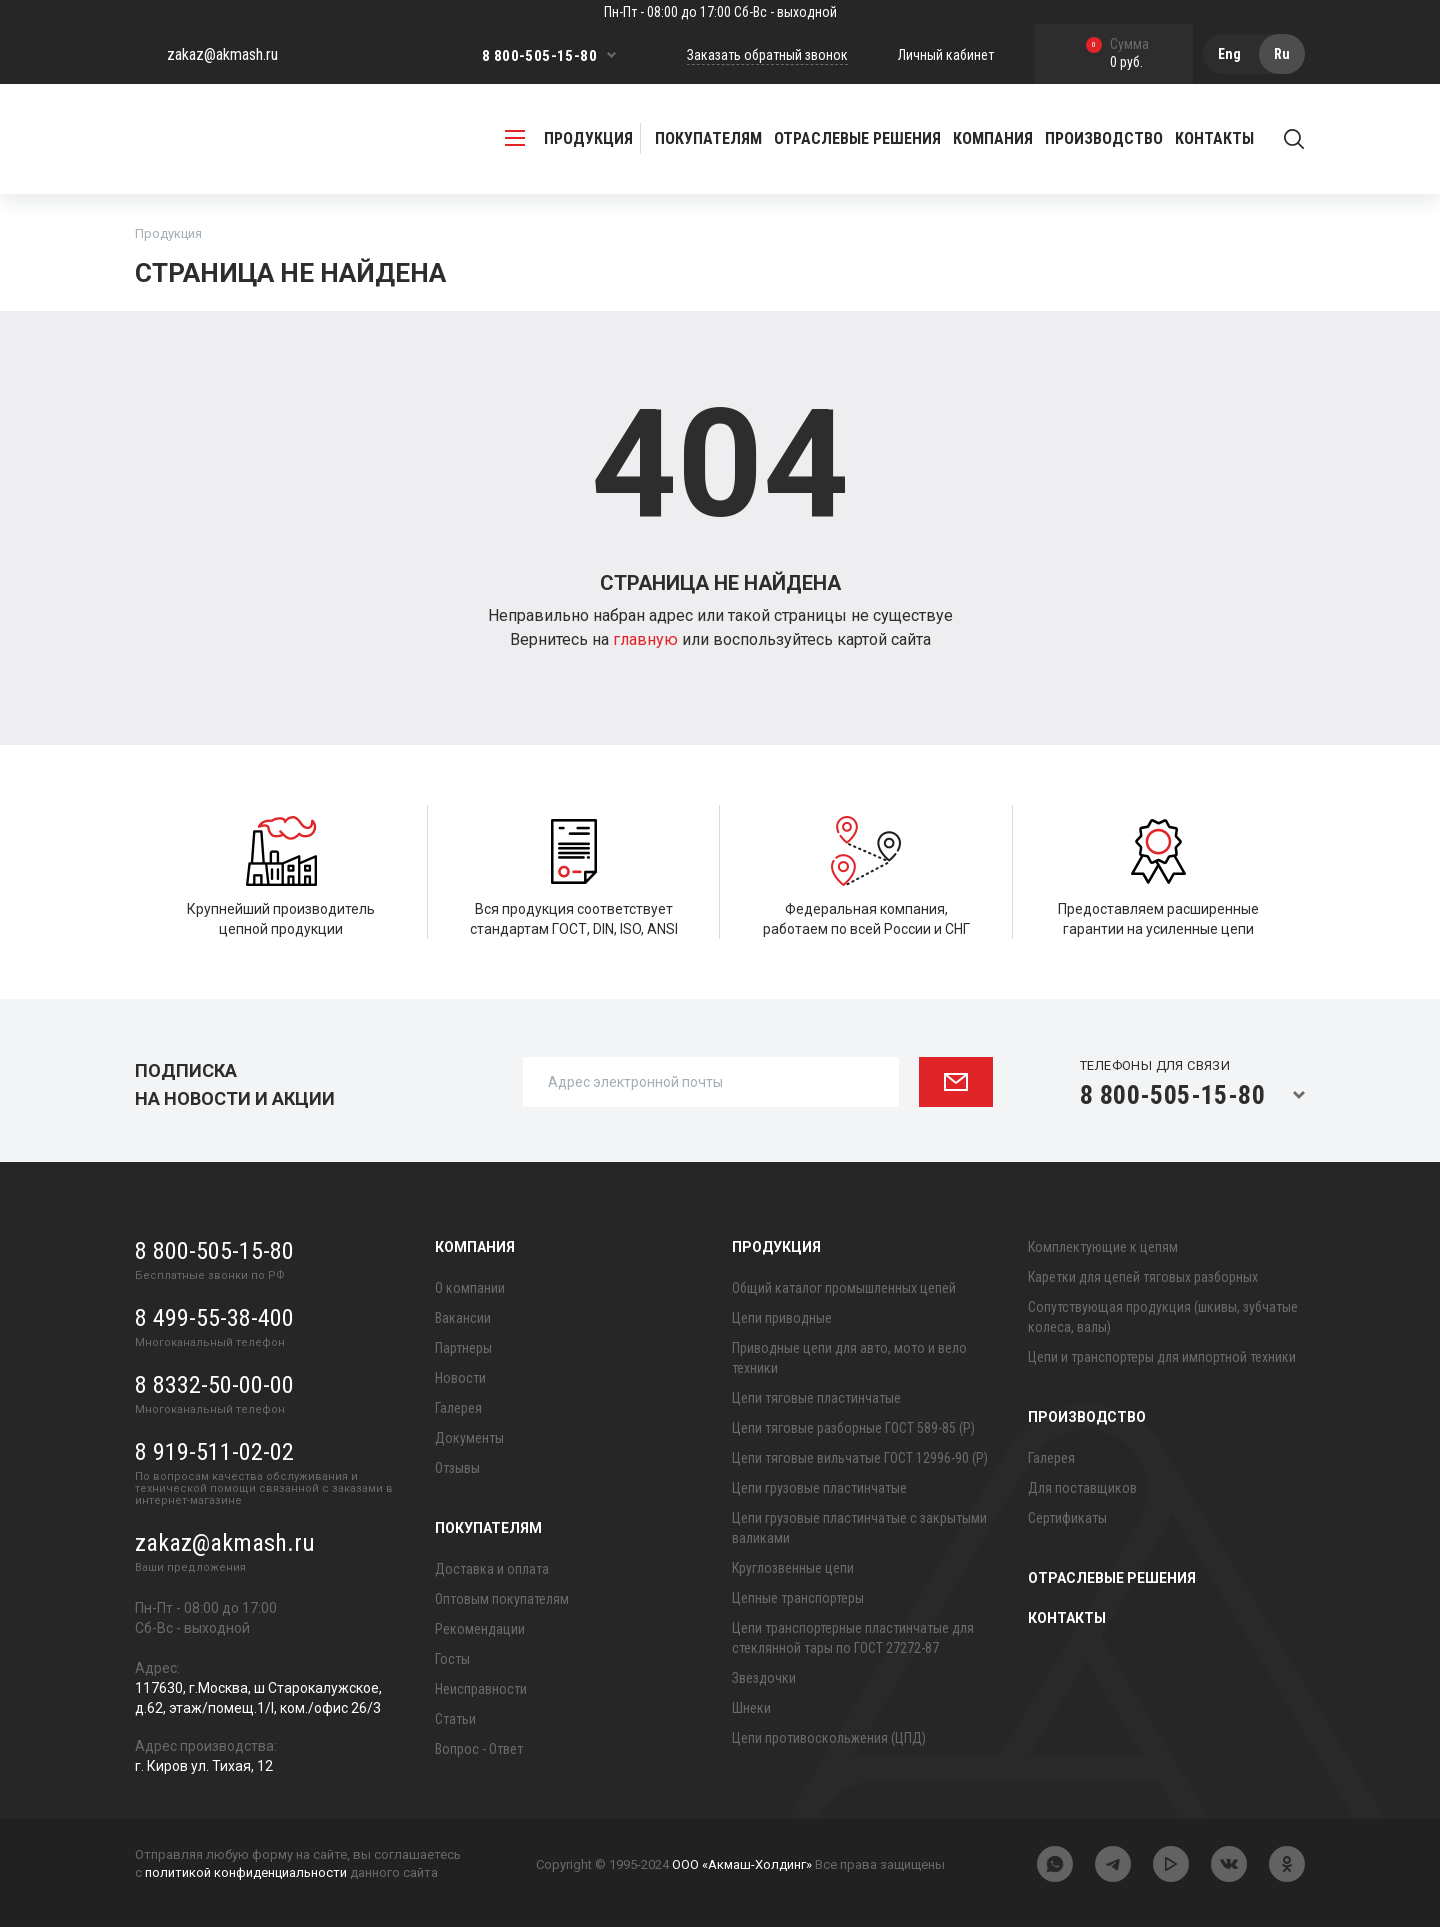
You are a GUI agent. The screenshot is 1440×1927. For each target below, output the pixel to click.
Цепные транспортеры (798, 1598)
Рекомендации (480, 1629)
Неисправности (481, 1689)
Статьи (455, 1719)
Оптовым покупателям (502, 1599)
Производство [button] (1104, 138)
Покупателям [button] (708, 138)
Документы (469, 1438)
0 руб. (1117, 54)
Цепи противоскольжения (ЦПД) (829, 1738)
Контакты (1214, 138)
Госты (452, 1659)
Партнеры (463, 1348)
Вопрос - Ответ (479, 1749)
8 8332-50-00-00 (214, 1385)
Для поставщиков (1082, 1488)
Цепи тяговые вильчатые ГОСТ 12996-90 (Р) (860, 1458)
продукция (569, 138)
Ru (1282, 54)
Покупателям (488, 1528)
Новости (460, 1378)
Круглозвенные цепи (793, 1568)
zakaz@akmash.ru (222, 54)
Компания (475, 1247)
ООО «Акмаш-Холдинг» (742, 1864)
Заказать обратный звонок (767, 55)
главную (647, 639)
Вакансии (463, 1318)
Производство (1087, 1417)
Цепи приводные (782, 1318)
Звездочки (764, 1678)
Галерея (458, 1408)
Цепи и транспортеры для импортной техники (1162, 1357)
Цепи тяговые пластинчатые (816, 1398)
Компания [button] (993, 138)
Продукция (776, 1247)
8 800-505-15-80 (539, 56)
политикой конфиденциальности (246, 1872)
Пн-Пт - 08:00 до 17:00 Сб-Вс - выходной (720, 12)
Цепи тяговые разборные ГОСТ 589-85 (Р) (853, 1428)
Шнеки (751, 1708)
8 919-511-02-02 (214, 1452)
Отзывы (457, 1468)
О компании (470, 1288)
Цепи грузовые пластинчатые (819, 1488)
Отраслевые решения (857, 138)
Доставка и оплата (492, 1569)
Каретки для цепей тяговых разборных (1143, 1277)
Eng (1229, 54)
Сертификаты (1067, 1518)
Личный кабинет (946, 55)
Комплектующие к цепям (1103, 1247)
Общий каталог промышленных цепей (844, 1288)
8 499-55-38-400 (214, 1318)
